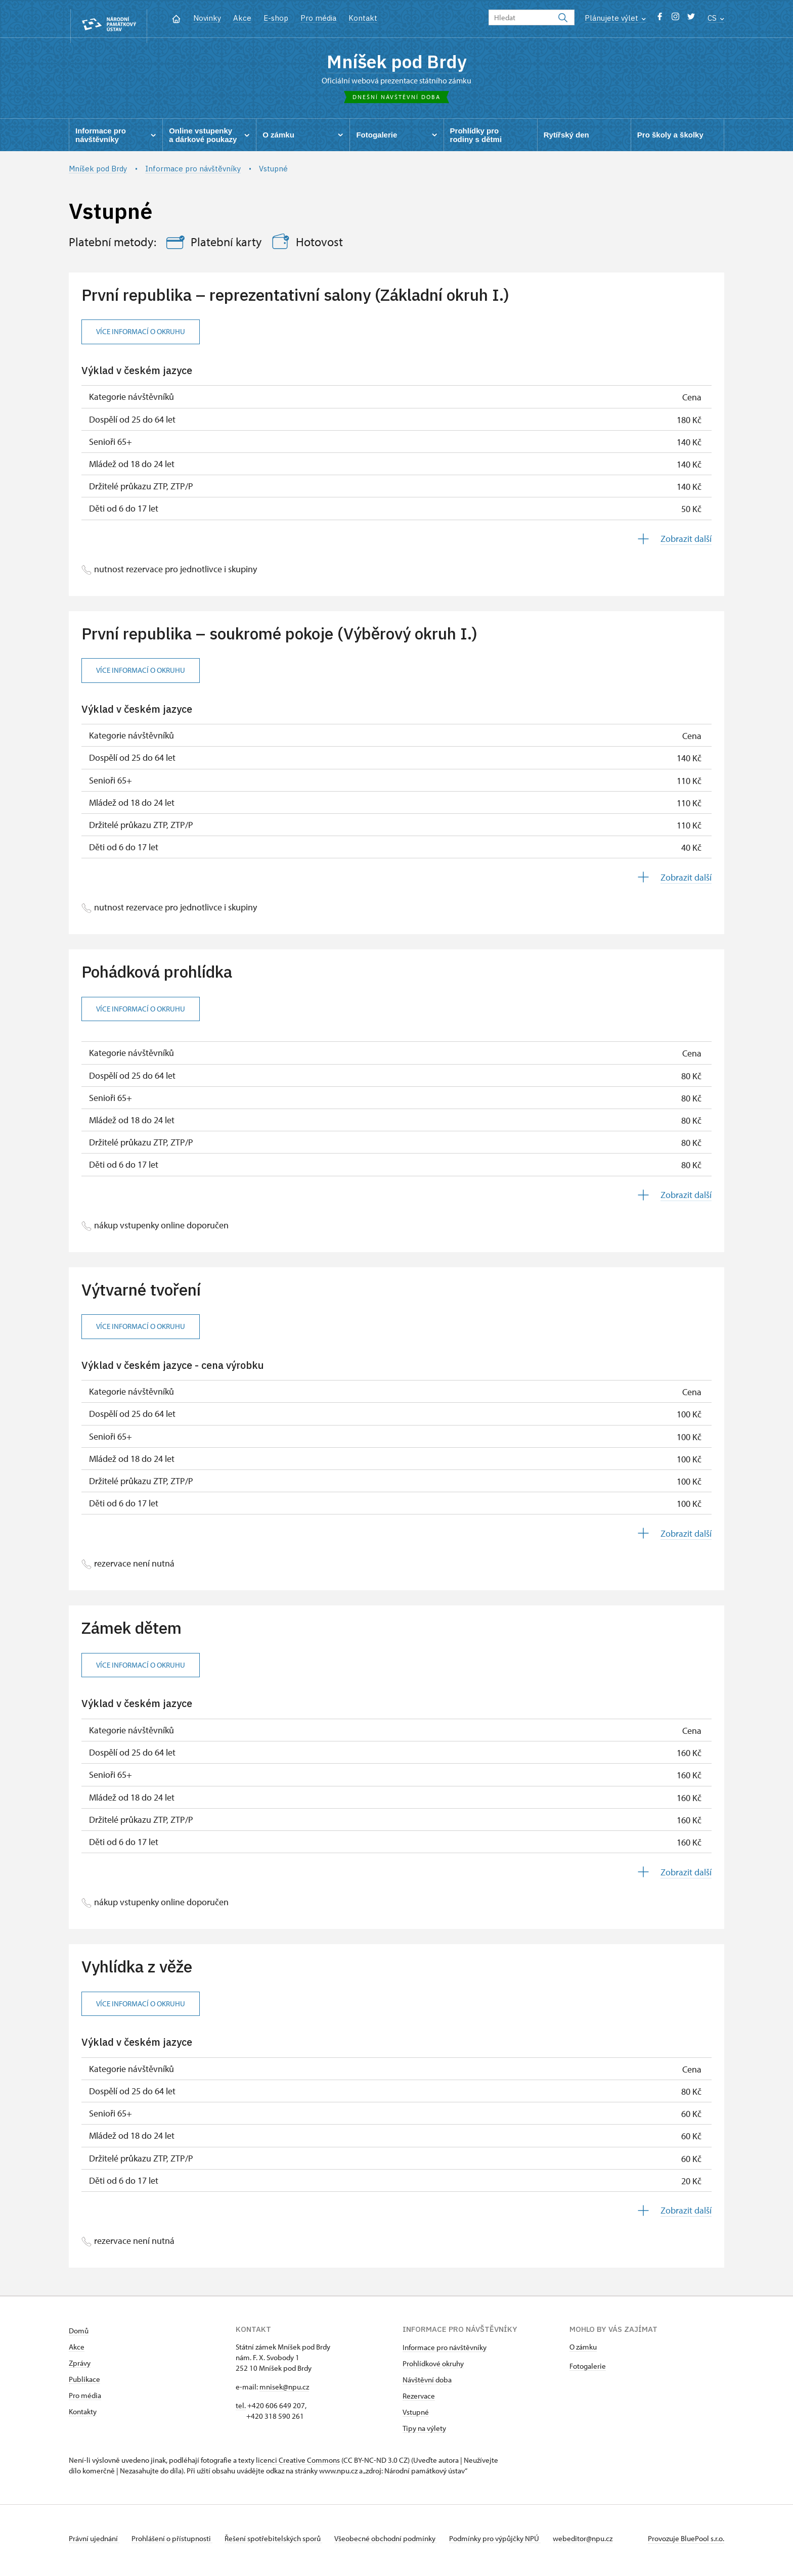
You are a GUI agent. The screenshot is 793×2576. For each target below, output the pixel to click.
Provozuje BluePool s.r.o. (686, 2542)
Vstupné (416, 2416)
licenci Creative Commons (298, 2464)
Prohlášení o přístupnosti (176, 2542)
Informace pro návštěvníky (445, 2351)
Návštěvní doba (427, 2383)
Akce (242, 18)
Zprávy (80, 2367)
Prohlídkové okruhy (433, 2367)
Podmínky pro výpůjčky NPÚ (511, 2542)
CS (716, 18)
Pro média (318, 18)
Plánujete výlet (615, 18)
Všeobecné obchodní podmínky (397, 2542)
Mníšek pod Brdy (396, 63)
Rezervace (419, 2400)
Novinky (207, 18)
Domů (79, 2334)
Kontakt (362, 18)
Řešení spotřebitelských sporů (281, 2542)
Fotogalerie (587, 2370)
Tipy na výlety (424, 2432)
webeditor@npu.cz (603, 2542)
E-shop (275, 18)
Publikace (84, 2383)
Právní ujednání (94, 2542)
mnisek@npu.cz (284, 2391)
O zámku (583, 2351)
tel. (241, 2409)
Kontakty (83, 2415)
